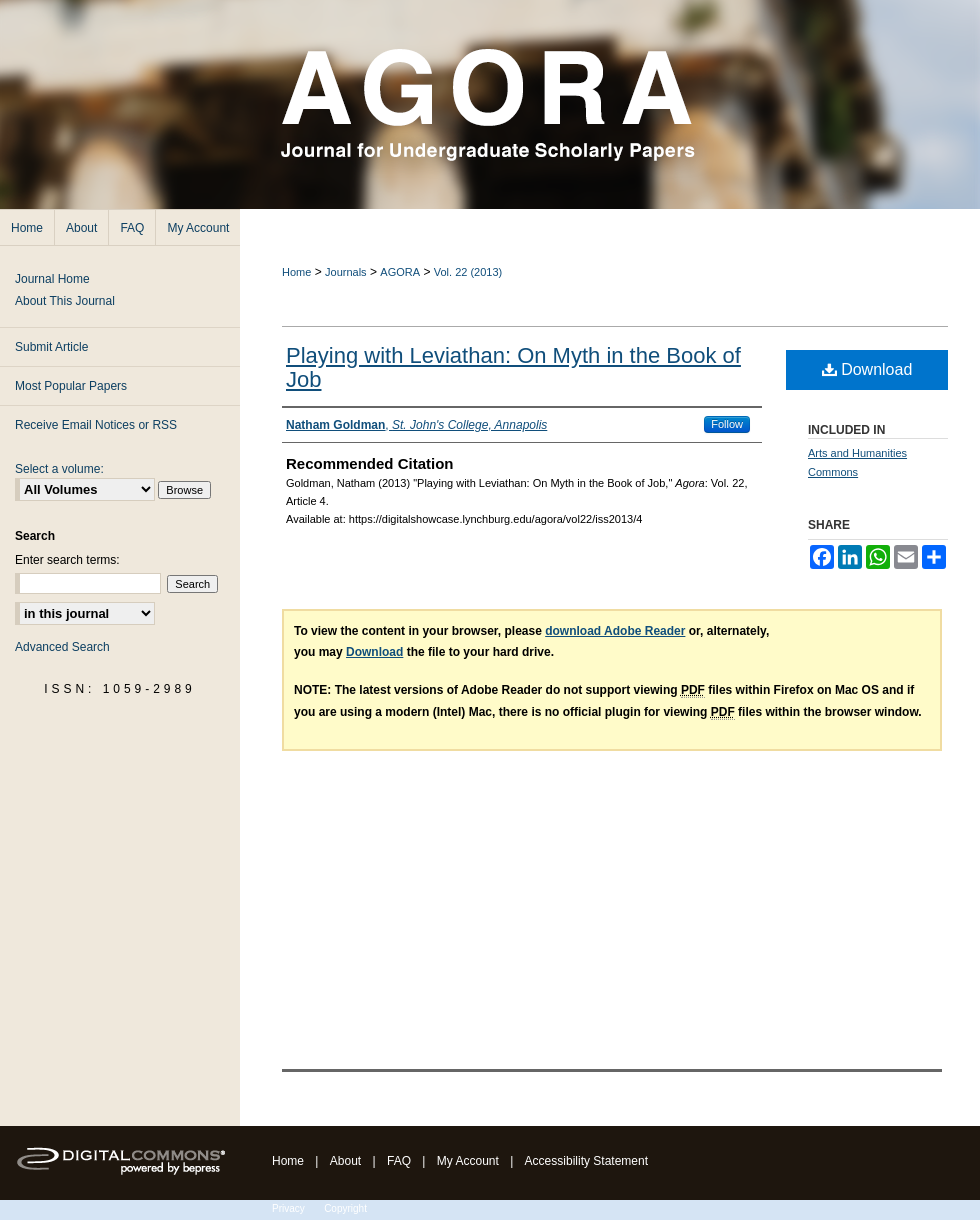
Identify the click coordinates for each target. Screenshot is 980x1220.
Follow (727, 424)
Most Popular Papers (71, 386)
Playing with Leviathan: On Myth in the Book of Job (513, 367)
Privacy (288, 1208)
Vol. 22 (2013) (468, 272)
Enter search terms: (67, 560)
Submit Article (51, 347)
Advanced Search (62, 647)
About (345, 1161)
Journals (346, 272)
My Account (468, 1161)
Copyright (345, 1208)
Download (867, 369)
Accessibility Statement (586, 1161)
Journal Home (52, 279)
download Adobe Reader (615, 631)
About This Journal (65, 301)
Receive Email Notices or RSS (96, 425)
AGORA (400, 272)
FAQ (399, 1161)
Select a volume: (59, 469)
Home (296, 272)
